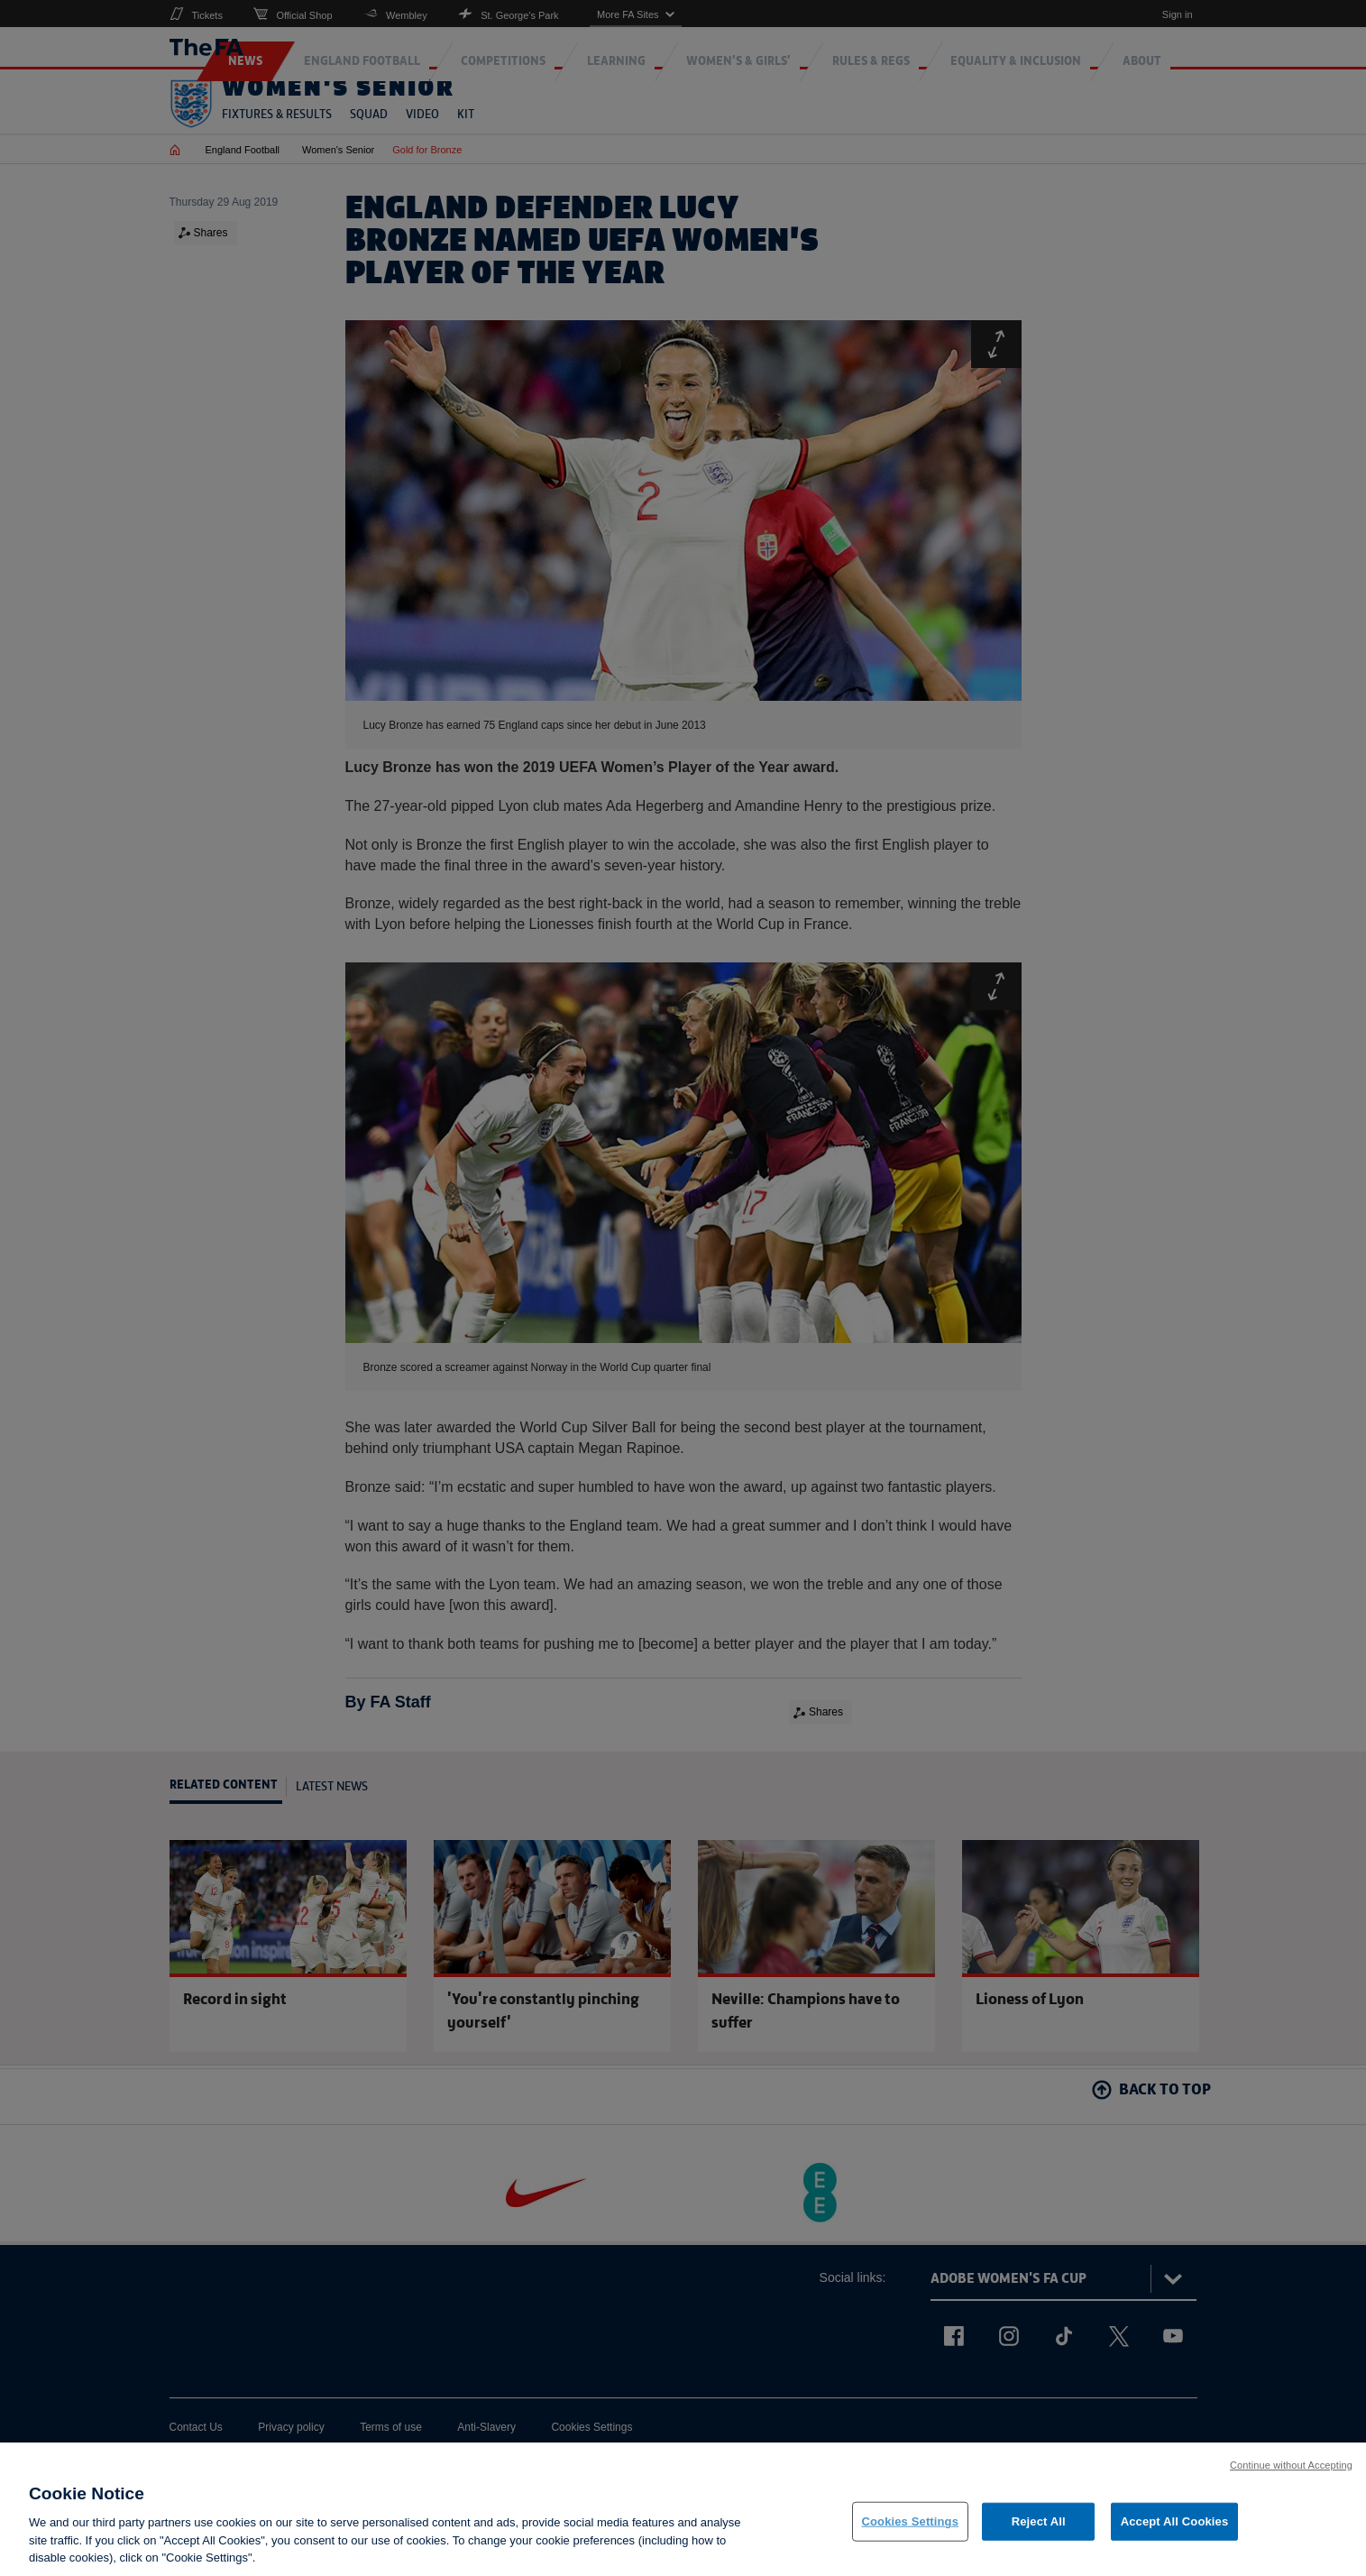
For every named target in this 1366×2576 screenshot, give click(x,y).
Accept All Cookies (1175, 2521)
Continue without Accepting (1291, 2465)
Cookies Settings (910, 2521)
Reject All (1039, 2521)
